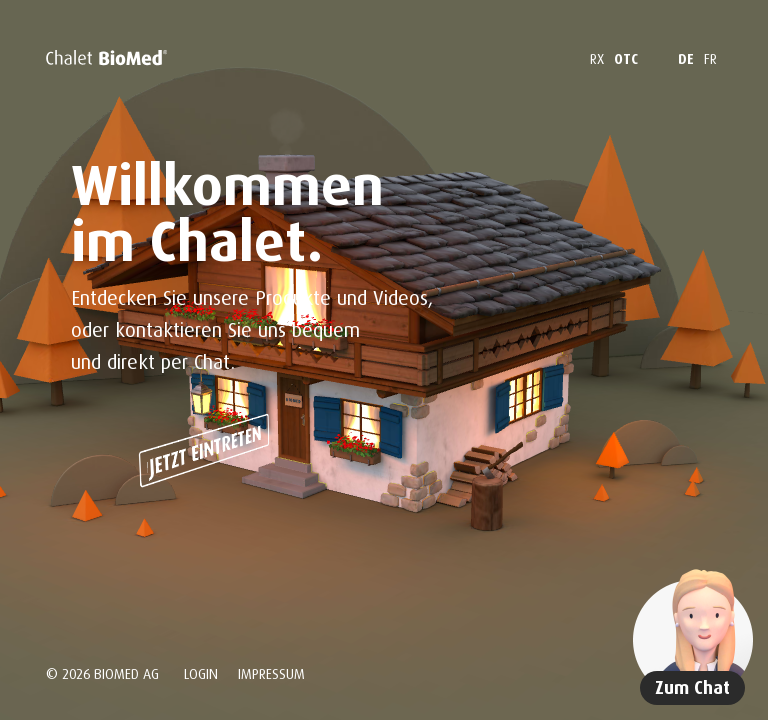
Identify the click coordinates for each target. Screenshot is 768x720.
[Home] (106, 58)
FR (710, 58)
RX (597, 58)
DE (686, 58)
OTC (626, 58)
